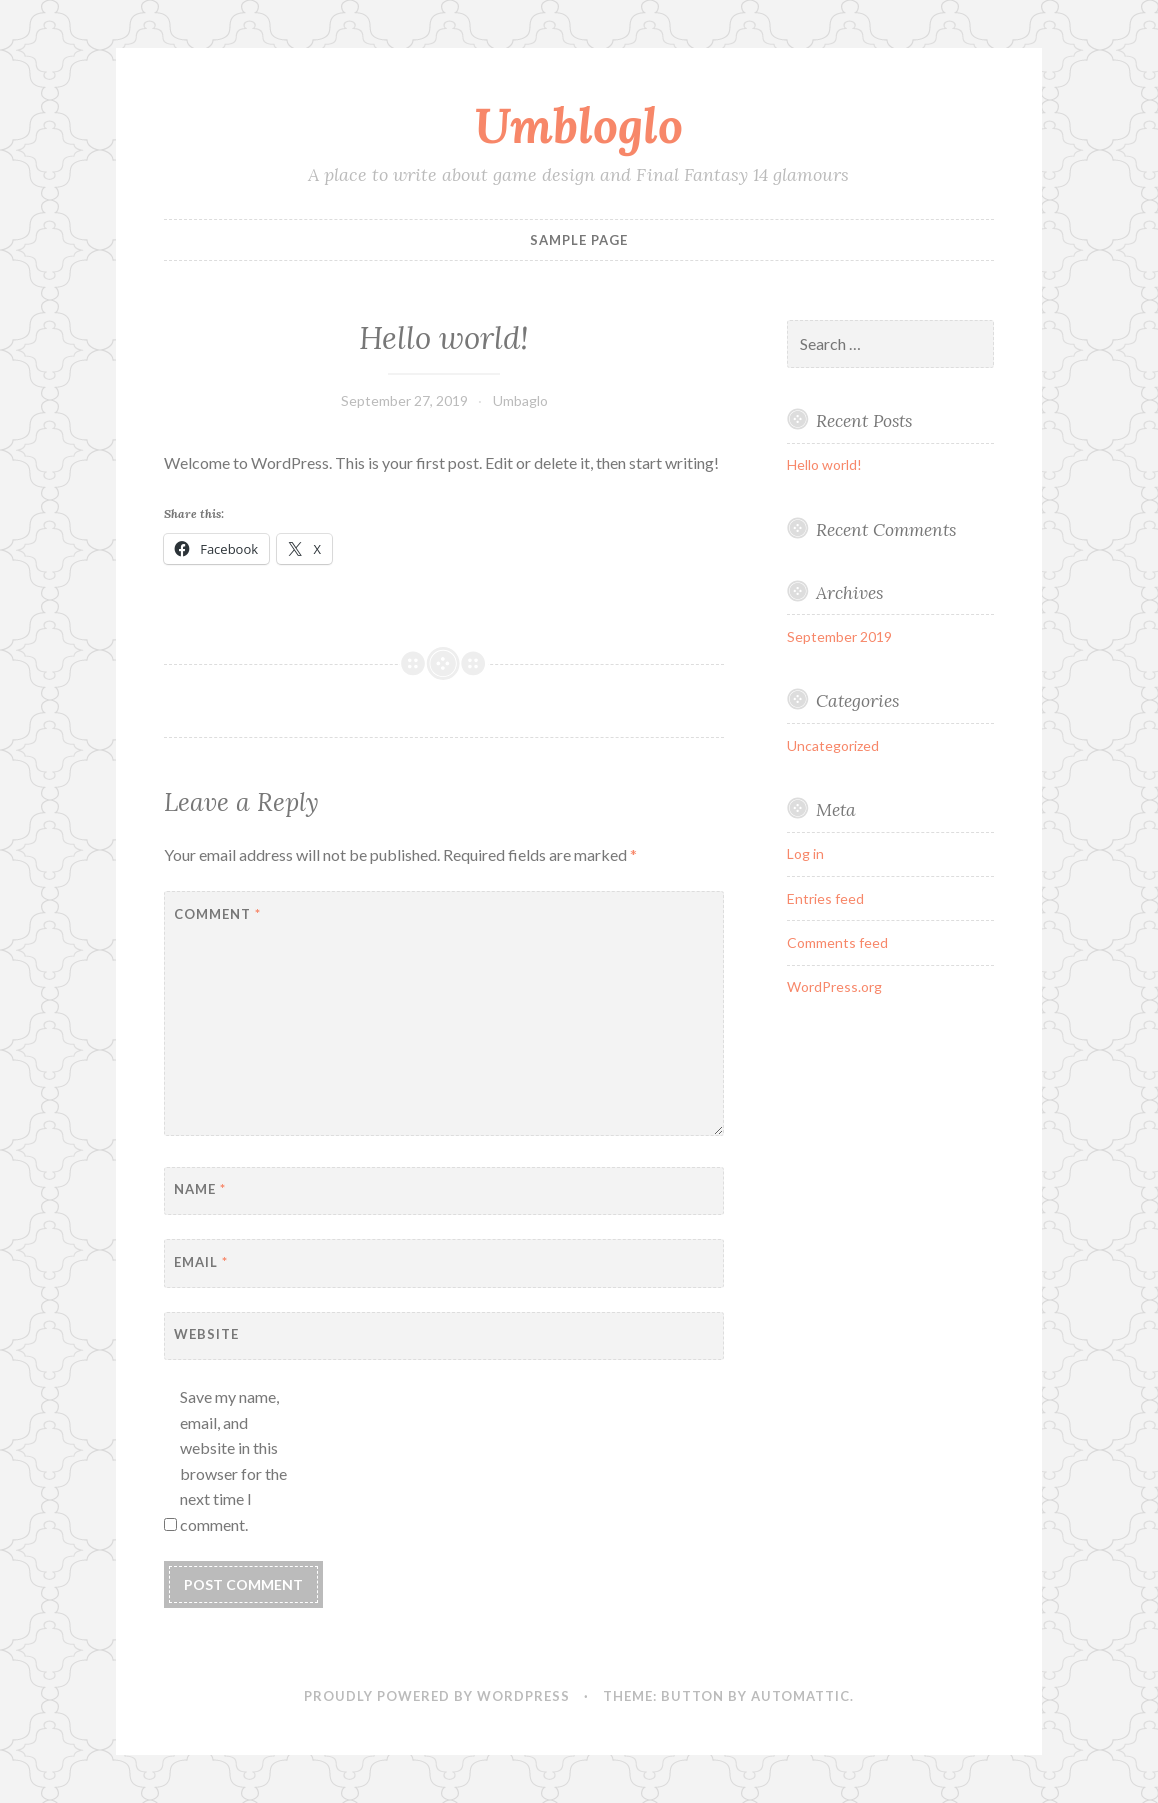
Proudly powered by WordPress (437, 1696)
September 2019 (839, 636)
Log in (805, 853)
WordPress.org (834, 986)
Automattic (800, 1696)
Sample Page (579, 240)
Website (206, 1334)
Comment (217, 914)
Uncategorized (833, 745)
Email (201, 1262)
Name (200, 1189)
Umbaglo (520, 400)
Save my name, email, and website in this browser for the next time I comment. (233, 1460)
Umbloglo (578, 125)
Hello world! (824, 464)
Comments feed (837, 942)
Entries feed (825, 898)
